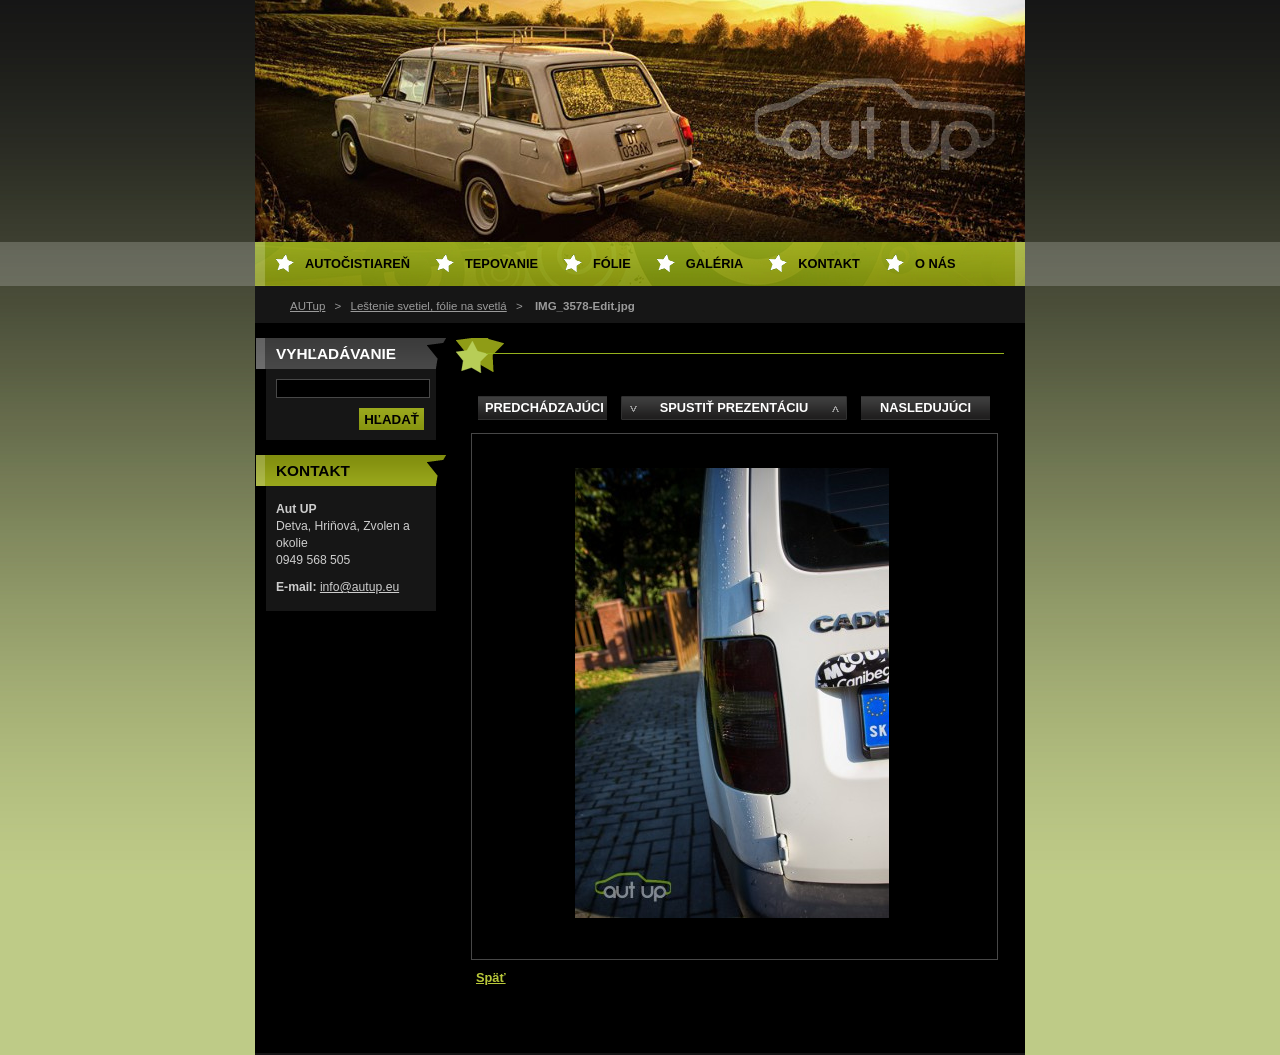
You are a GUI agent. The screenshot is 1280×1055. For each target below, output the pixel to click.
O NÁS (935, 263)
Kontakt (829, 263)
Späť (491, 977)
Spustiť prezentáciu (734, 407)
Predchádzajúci (544, 407)
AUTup (307, 306)
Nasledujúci (925, 407)
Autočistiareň (357, 263)
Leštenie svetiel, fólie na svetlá (429, 306)
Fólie (612, 263)
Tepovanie (501, 263)
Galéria (715, 263)
